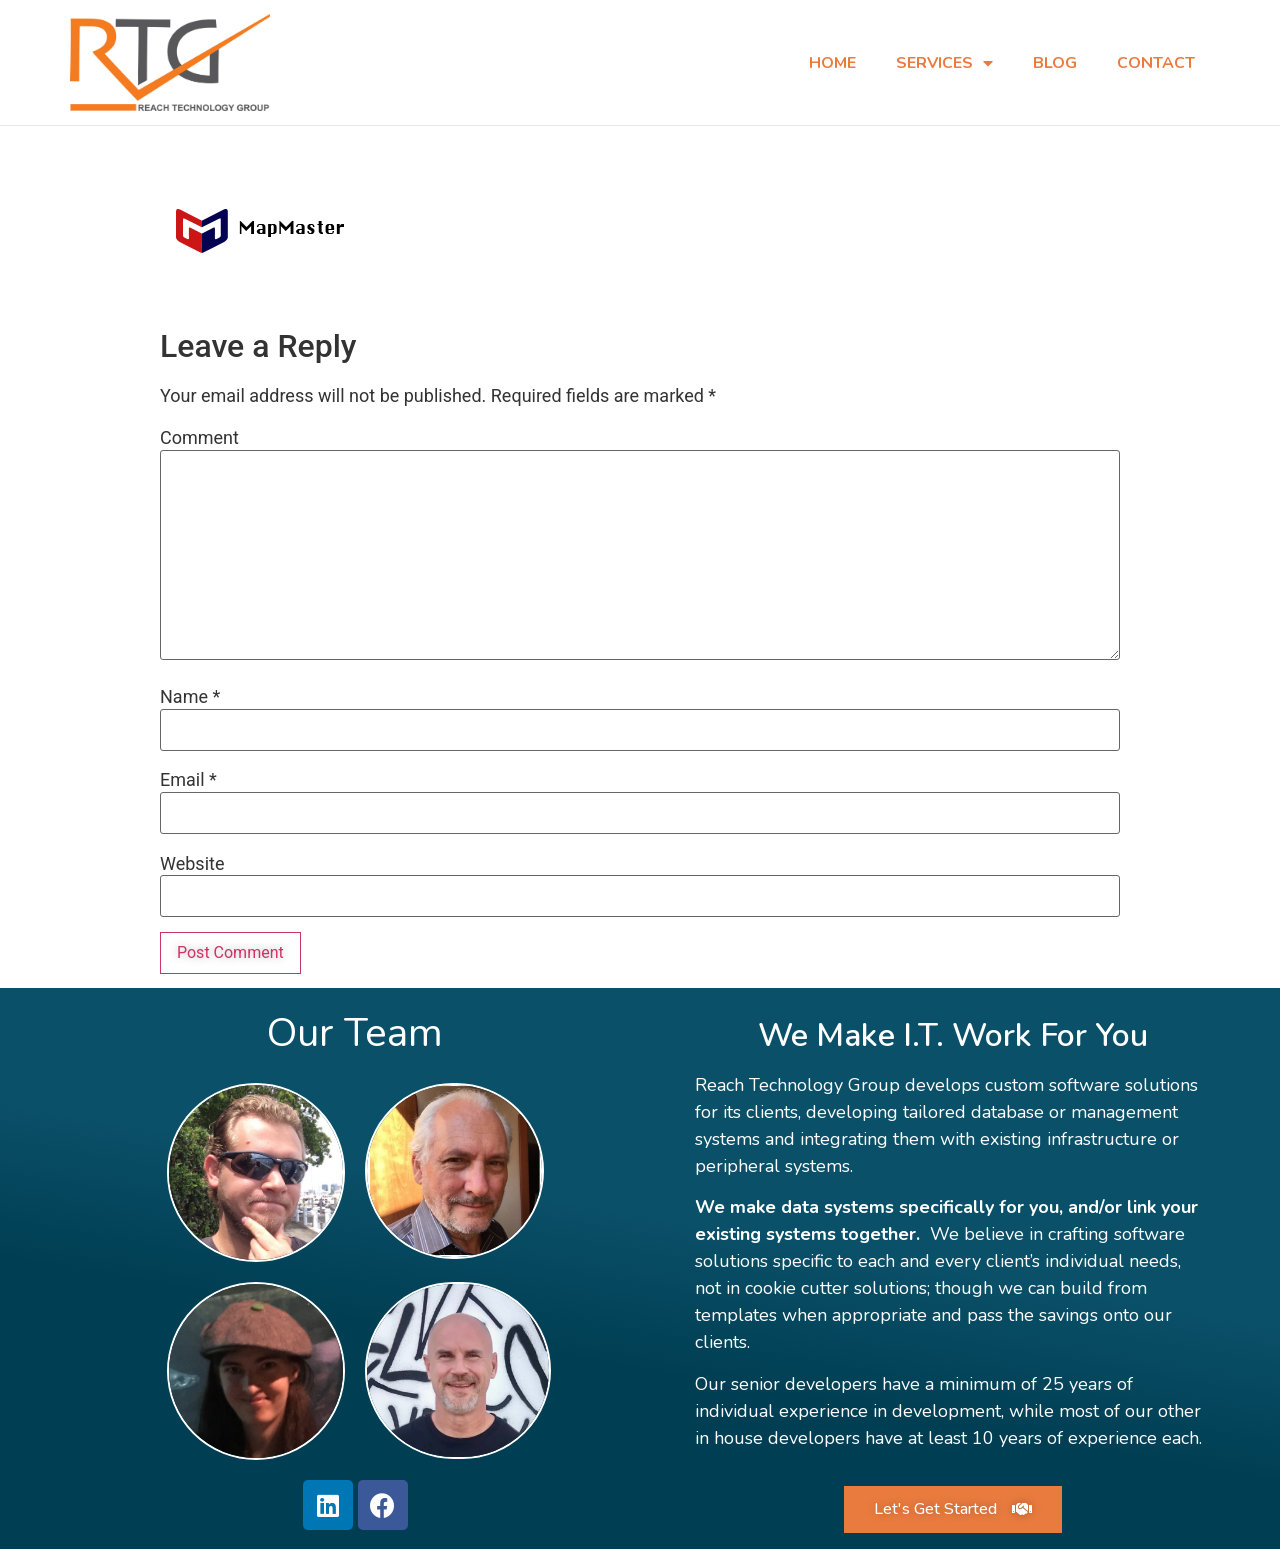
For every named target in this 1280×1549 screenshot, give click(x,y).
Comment (199, 437)
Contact (1156, 63)
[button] (953, 1508)
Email (188, 779)
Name (190, 696)
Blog (1055, 63)
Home (832, 63)
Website (192, 863)
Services (944, 63)
